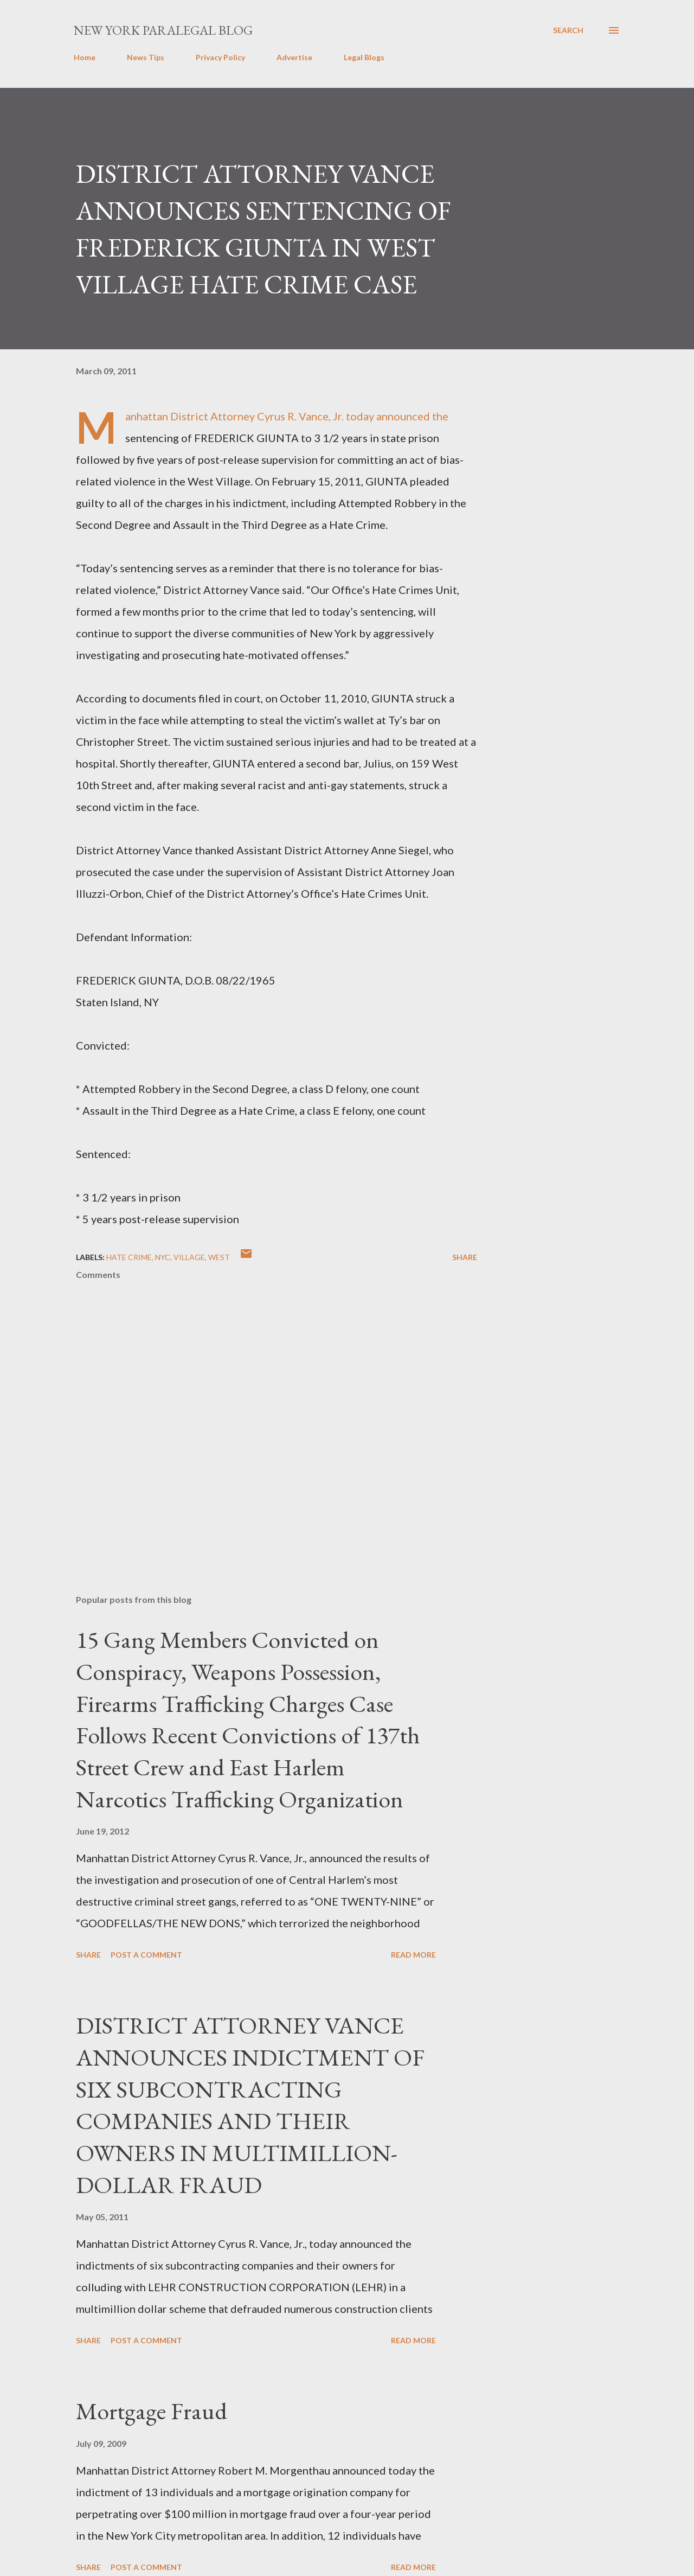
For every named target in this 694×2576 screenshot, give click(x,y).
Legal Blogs (364, 57)
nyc (162, 1257)
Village (189, 1257)
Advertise (294, 57)
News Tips (145, 57)
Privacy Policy (220, 57)
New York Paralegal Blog (163, 30)
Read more (413, 1954)
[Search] (568, 30)
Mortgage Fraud (151, 2410)
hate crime (129, 1257)
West (219, 1257)
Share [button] (464, 1257)
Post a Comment (146, 1954)
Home (84, 57)
